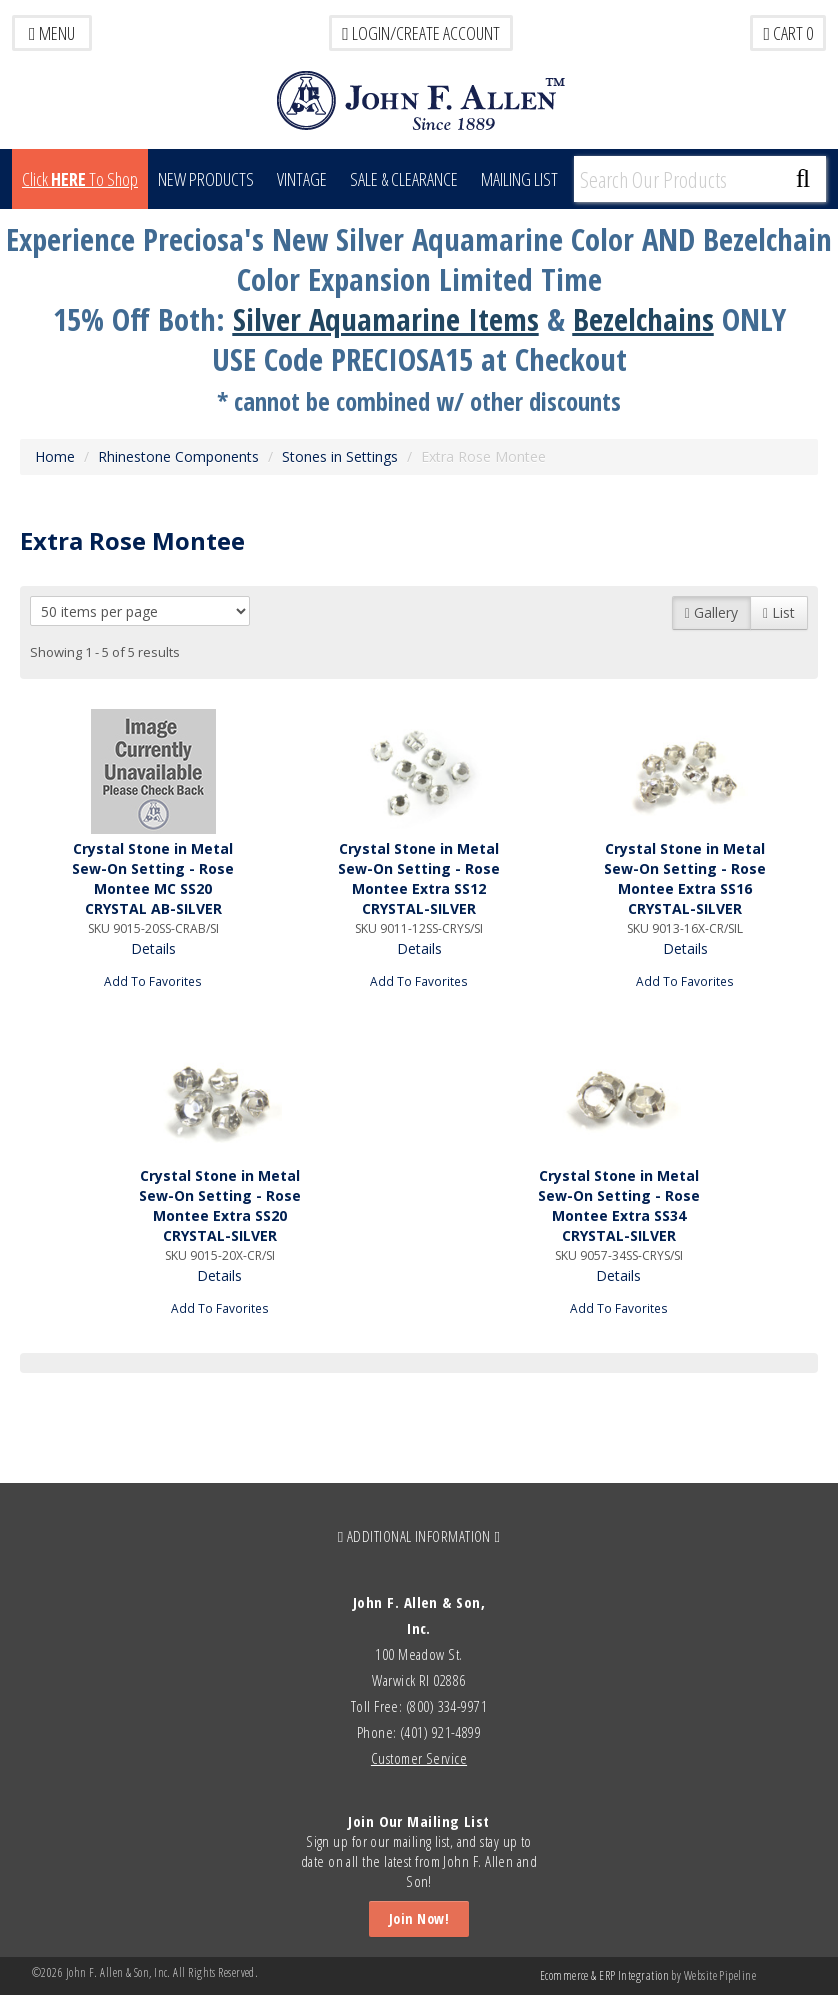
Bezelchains (643, 319)
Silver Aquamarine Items (386, 319)
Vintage (302, 179)
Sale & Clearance (404, 179)
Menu (52, 33)
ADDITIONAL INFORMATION (419, 1536)
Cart (788, 33)
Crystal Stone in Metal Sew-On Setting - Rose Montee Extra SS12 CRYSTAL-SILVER (419, 878)
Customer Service (419, 1758)
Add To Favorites (153, 981)
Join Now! (419, 1918)
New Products (206, 179)
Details (153, 948)
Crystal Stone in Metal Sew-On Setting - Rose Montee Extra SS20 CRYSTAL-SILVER (220, 1205)
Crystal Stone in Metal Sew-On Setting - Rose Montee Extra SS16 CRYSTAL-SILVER (685, 878)
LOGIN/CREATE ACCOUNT (421, 33)
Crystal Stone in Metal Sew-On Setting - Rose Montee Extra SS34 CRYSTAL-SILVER (619, 1205)
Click (80, 179)
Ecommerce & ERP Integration (604, 1975)
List (779, 612)
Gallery (711, 612)
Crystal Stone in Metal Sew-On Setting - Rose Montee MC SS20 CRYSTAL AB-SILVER (153, 878)
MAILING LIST (519, 179)
